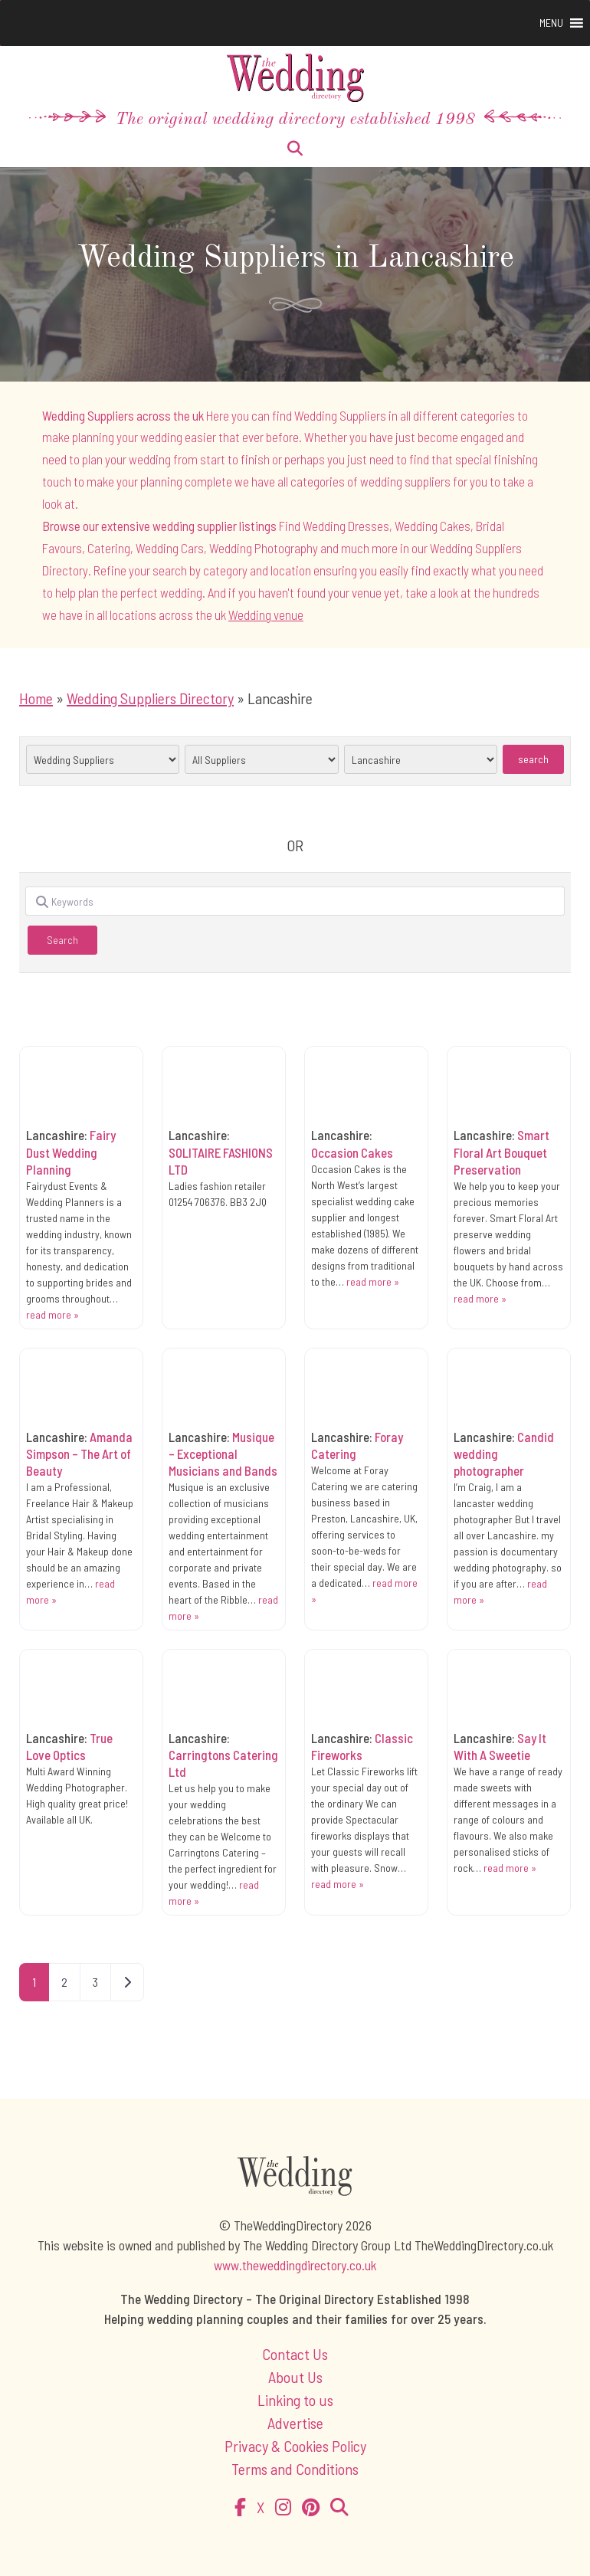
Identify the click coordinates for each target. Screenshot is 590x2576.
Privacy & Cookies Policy (295, 2446)
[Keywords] (295, 901)
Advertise (295, 2423)
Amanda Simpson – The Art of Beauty (79, 1453)
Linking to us (295, 2400)
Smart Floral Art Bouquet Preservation (501, 1151)
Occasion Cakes (352, 1152)
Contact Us (295, 2354)
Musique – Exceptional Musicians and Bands (223, 1453)
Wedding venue (265, 614)
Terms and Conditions (295, 2469)
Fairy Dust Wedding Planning (71, 1151)
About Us (295, 2377)
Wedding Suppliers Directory (150, 698)
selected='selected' (102, 759)
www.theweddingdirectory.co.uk (295, 2264)
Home (36, 698)
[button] (551, 23)
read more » (52, 1314)
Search (541, 758)
